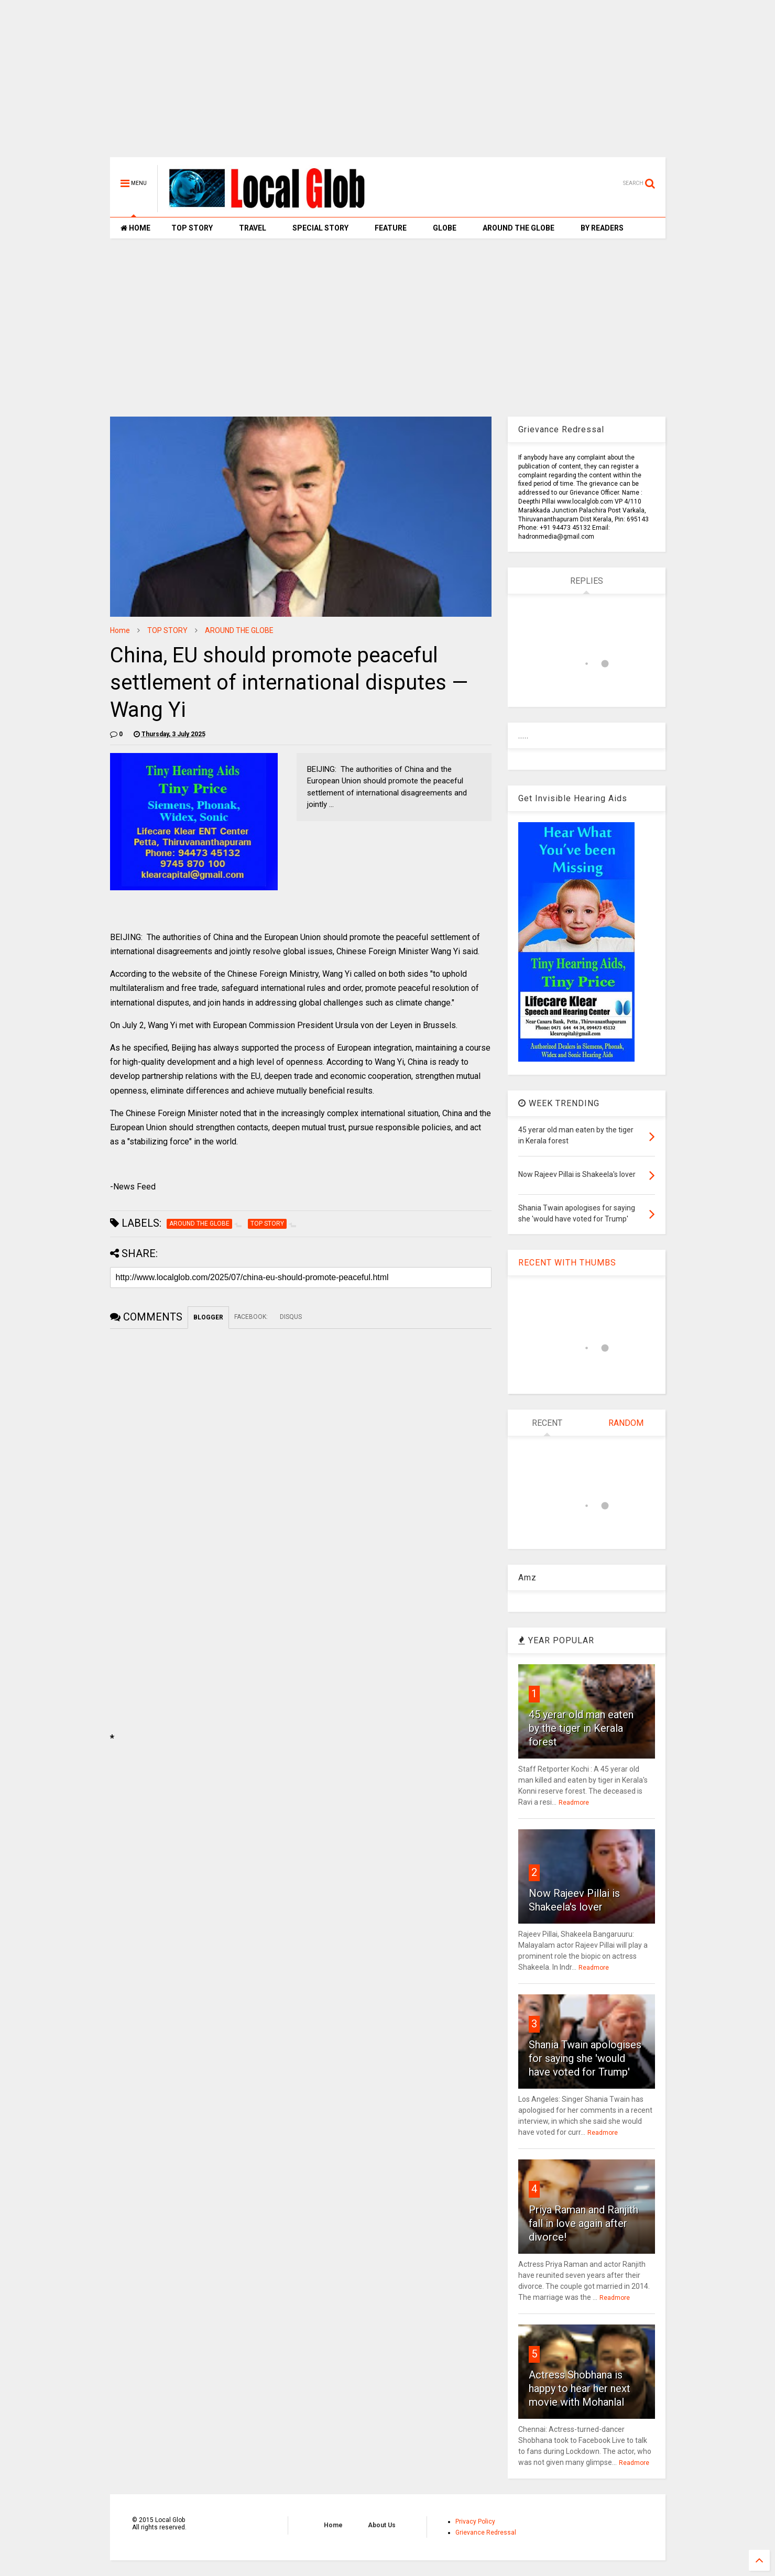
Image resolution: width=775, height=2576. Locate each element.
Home (120, 630)
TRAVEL (252, 228)
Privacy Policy (475, 2521)
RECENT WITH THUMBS (567, 1263)
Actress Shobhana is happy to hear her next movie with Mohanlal (579, 2388)
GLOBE (444, 228)
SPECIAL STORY (320, 228)
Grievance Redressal (485, 2532)
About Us (382, 2525)
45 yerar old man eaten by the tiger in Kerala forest (581, 1728)
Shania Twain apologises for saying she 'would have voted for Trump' (585, 2058)
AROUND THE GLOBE (518, 228)
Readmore (574, 1802)
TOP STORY (192, 228)
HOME (135, 228)
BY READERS (602, 228)
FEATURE (391, 228)
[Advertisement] (387, 83)
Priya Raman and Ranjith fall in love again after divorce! (583, 2223)
